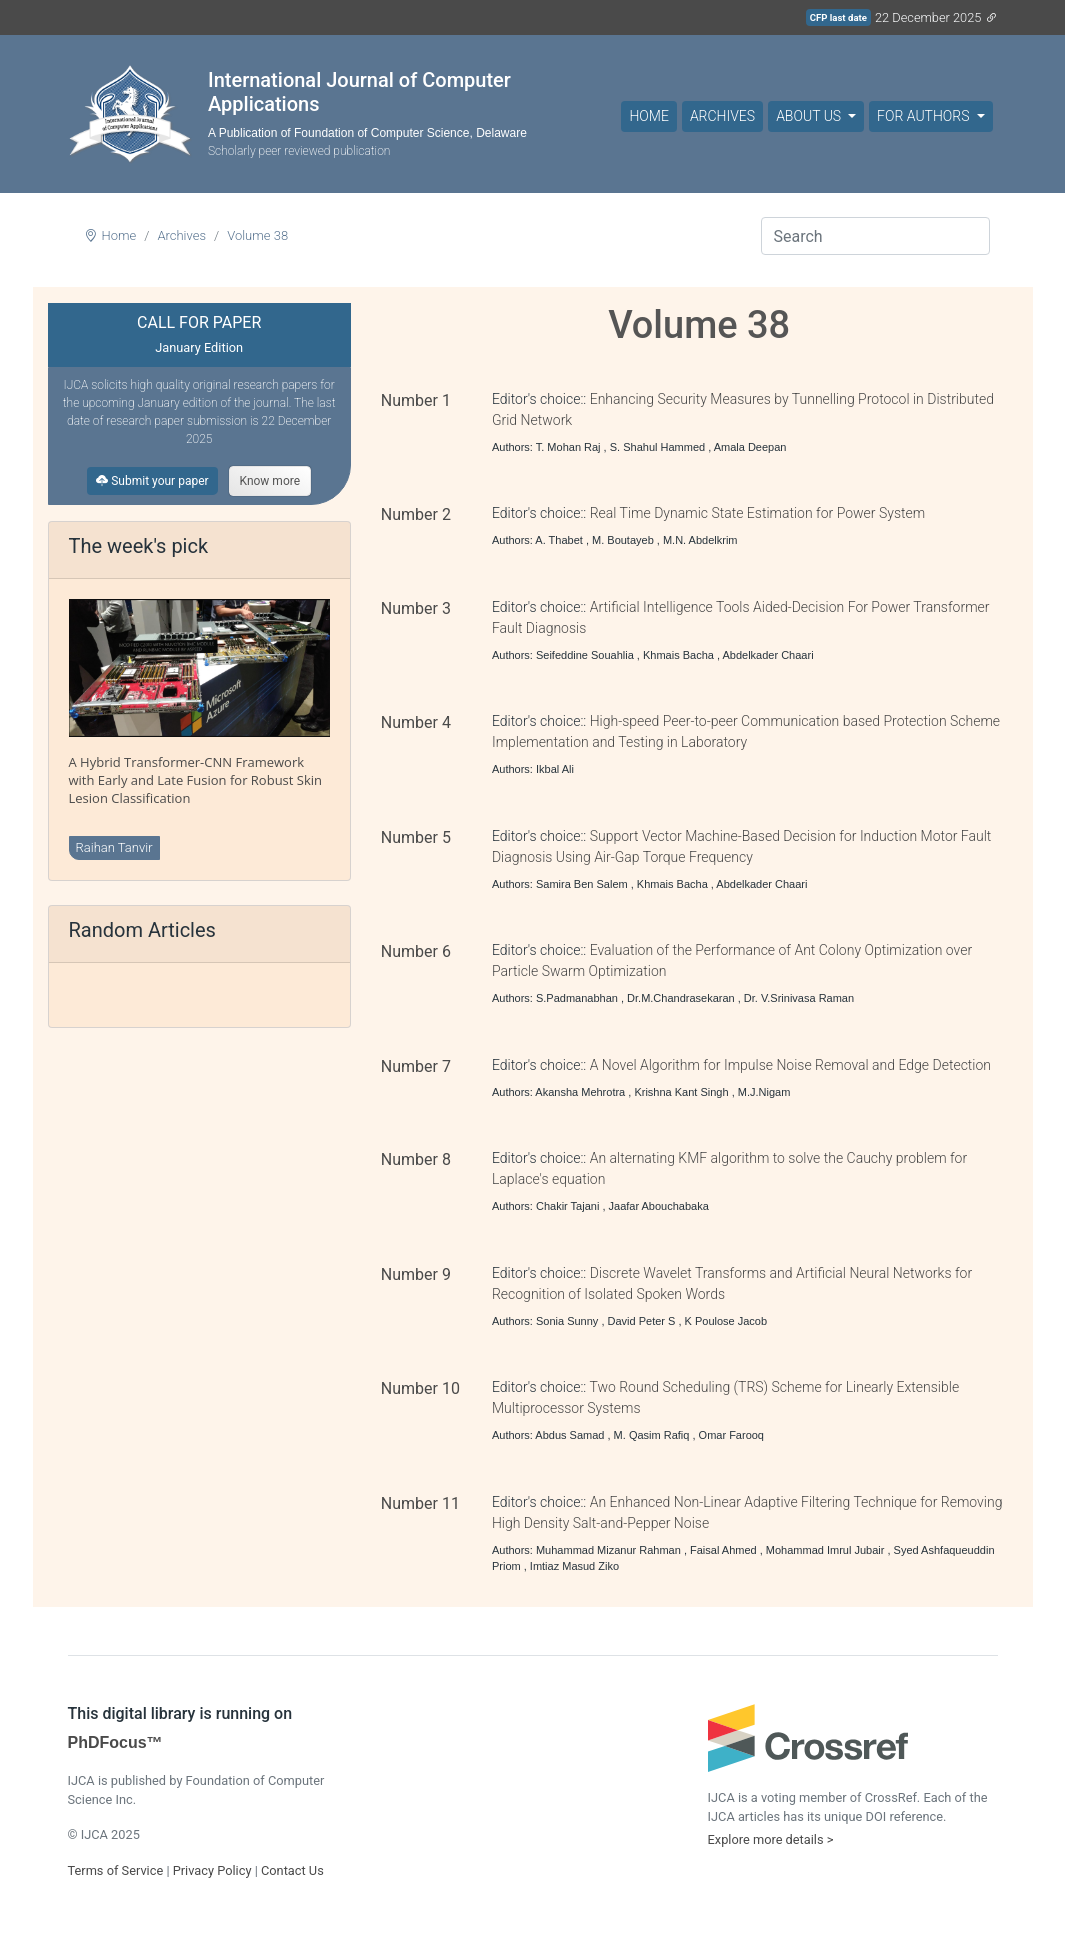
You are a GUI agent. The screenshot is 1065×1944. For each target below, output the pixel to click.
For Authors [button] (925, 116)
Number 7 (416, 1066)
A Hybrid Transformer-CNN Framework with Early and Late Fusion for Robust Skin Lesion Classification (196, 780)
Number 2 (416, 514)
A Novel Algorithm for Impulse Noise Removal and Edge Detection (790, 1065)
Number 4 (416, 722)
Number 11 (420, 1503)
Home (648, 116)
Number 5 (416, 837)
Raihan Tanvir (114, 847)
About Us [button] (810, 116)
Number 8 (416, 1159)
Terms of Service (116, 1870)
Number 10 (420, 1388)
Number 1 (416, 400)
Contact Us (292, 1870)
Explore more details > (771, 1839)
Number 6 (416, 951)
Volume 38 (257, 235)
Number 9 (416, 1274)
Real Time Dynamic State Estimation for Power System (757, 513)
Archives (722, 116)
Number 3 (416, 608)
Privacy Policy (212, 1870)
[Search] (875, 236)
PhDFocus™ (115, 1742)
